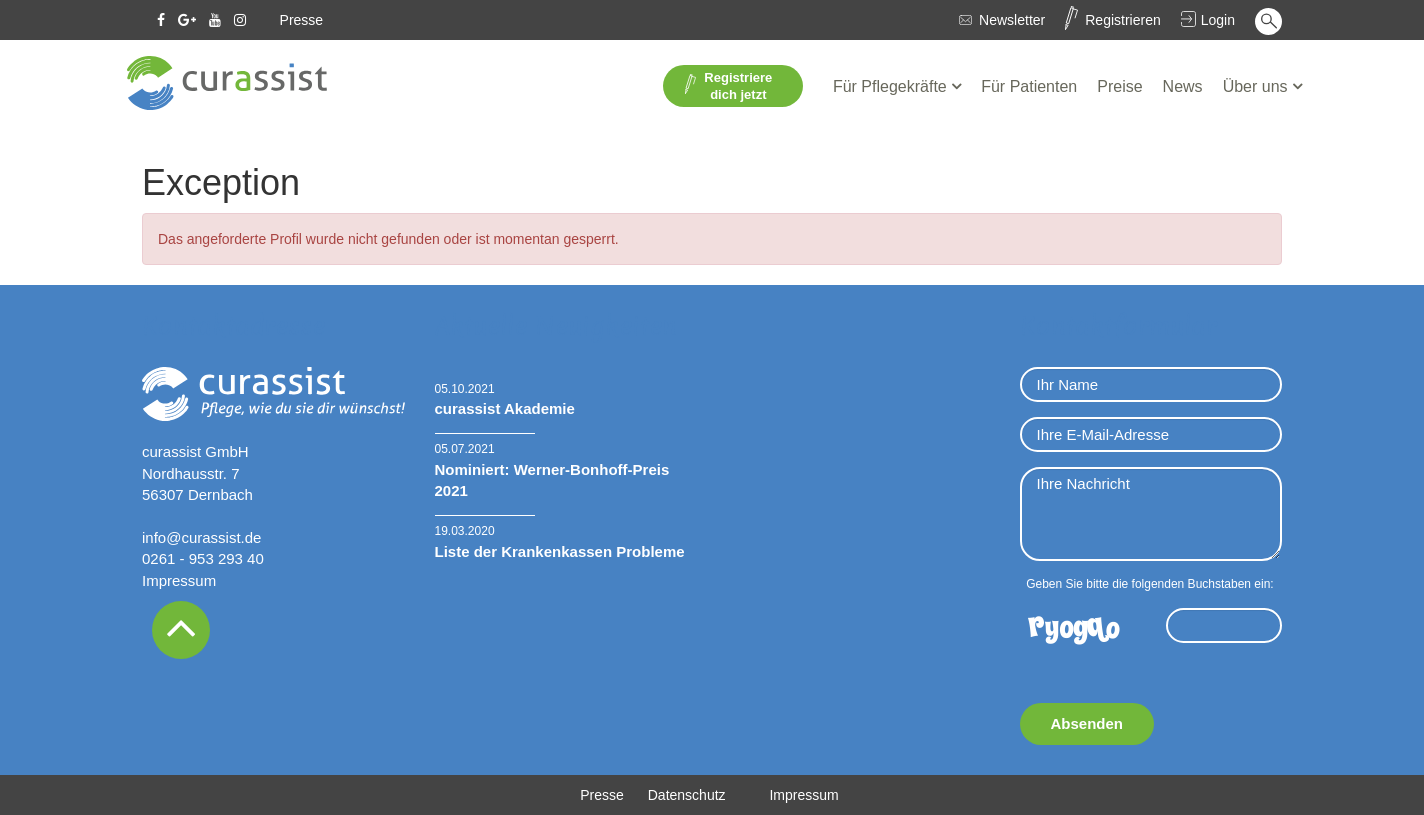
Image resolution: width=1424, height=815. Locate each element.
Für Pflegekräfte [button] (892, 86)
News (1183, 86)
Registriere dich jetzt (728, 86)
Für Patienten (1029, 86)
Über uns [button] (1257, 86)
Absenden (1087, 723)
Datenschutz (687, 795)
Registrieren (1122, 20)
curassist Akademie (505, 408)
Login (1218, 20)
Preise (1119, 86)
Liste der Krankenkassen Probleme (560, 551)
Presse (302, 20)
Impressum (179, 580)
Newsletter (1012, 20)
